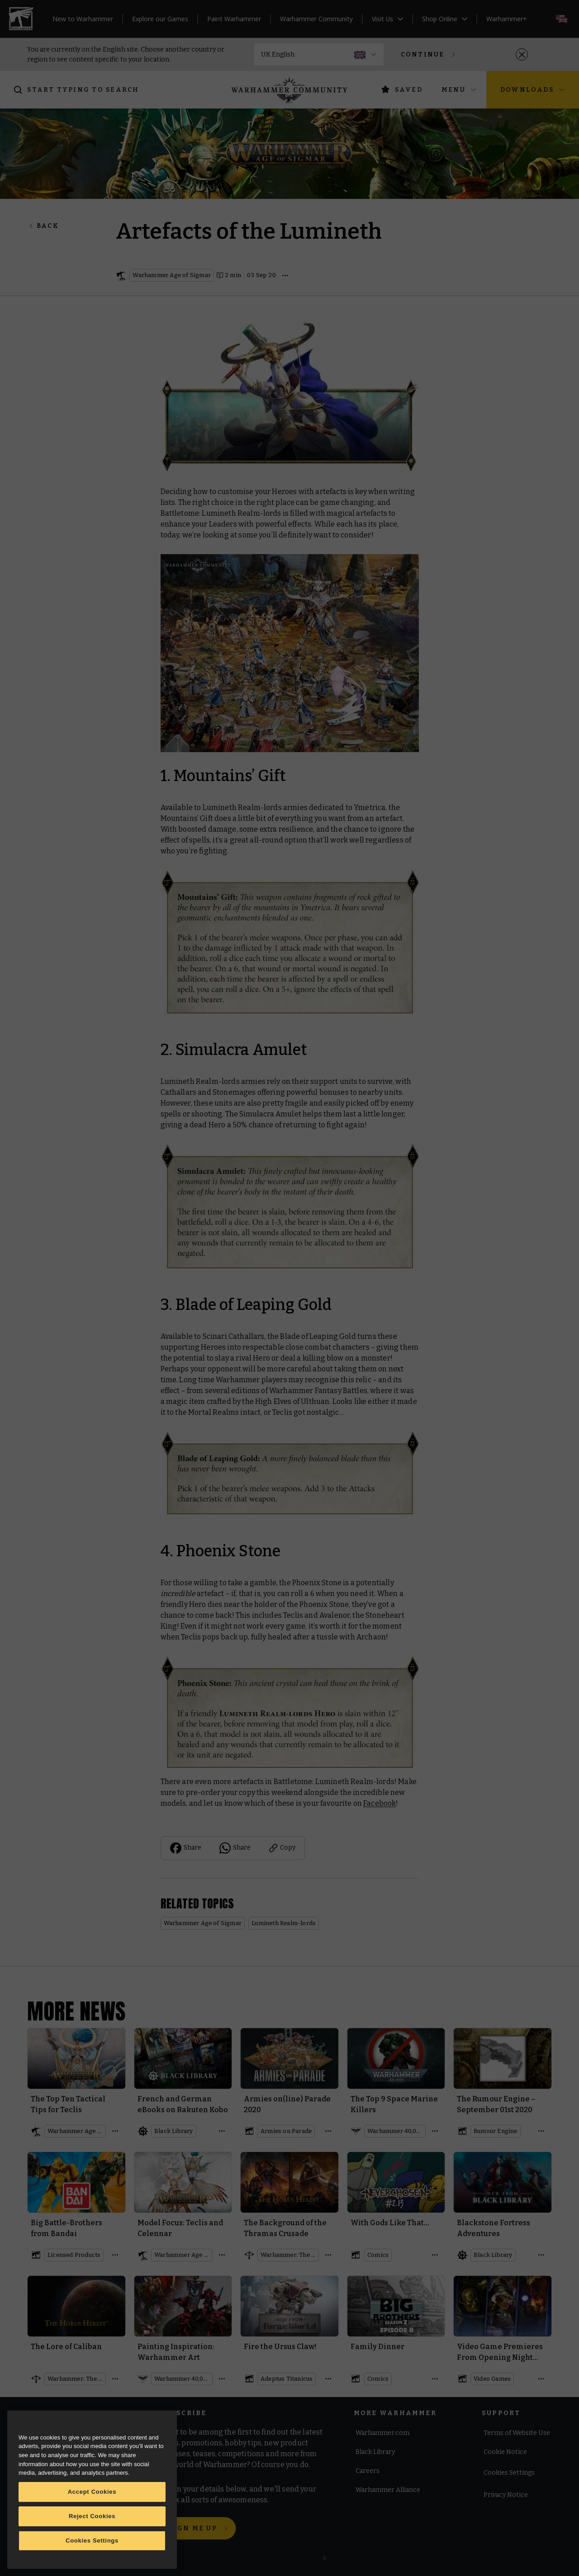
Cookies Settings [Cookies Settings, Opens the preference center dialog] (92, 2540)
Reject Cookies (92, 2516)
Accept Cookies (92, 2491)
